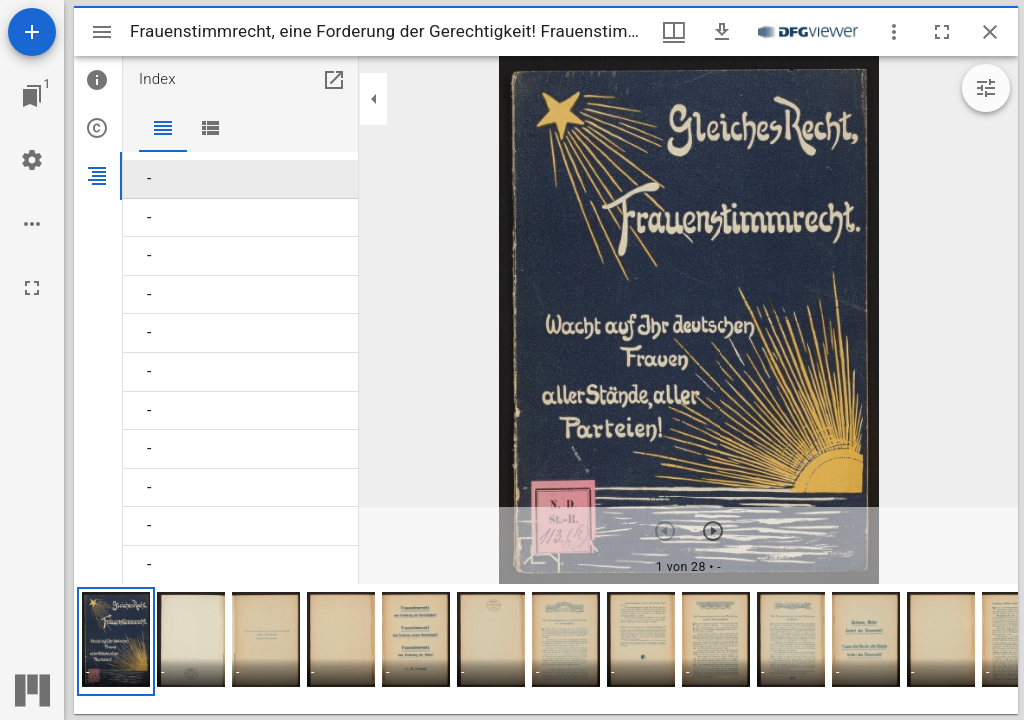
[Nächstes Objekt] (713, 531)
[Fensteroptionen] (894, 32)
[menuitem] (240, 179)
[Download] (722, 32)
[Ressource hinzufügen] (32, 32)
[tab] (98, 80)
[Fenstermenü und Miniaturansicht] (674, 32)
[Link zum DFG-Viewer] (808, 32)
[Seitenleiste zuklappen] (374, 99)
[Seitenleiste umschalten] (102, 32)
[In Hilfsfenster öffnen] (334, 80)
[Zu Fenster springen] (32, 96)
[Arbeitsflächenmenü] (32, 160)
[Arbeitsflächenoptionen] (32, 224)
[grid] (546, 649)
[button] (116, 641)
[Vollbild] (32, 288)
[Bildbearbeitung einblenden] (986, 88)
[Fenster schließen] (990, 32)
